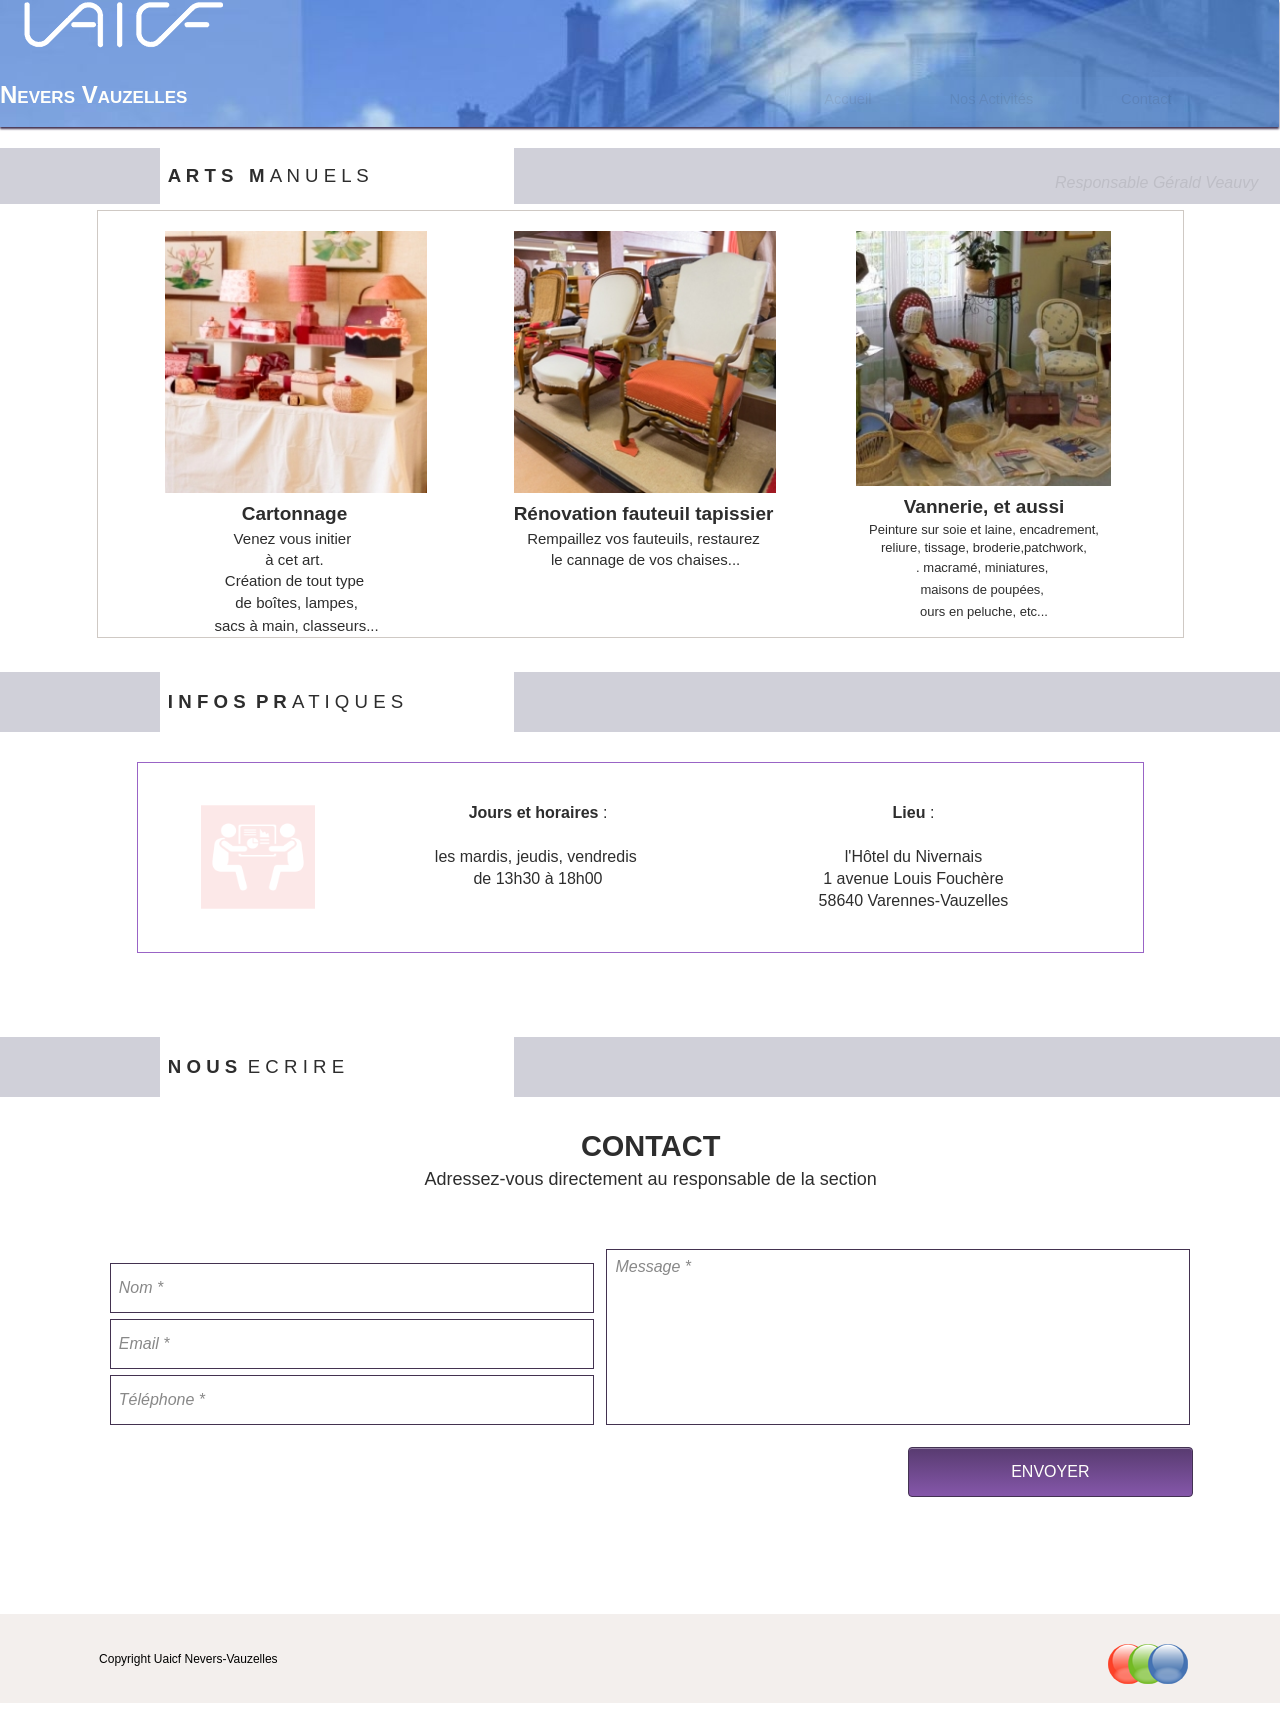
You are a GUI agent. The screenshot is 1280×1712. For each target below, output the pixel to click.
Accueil (847, 99)
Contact (1146, 99)
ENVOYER (1050, 1471)
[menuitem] (848, 99)
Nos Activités (991, 99)
